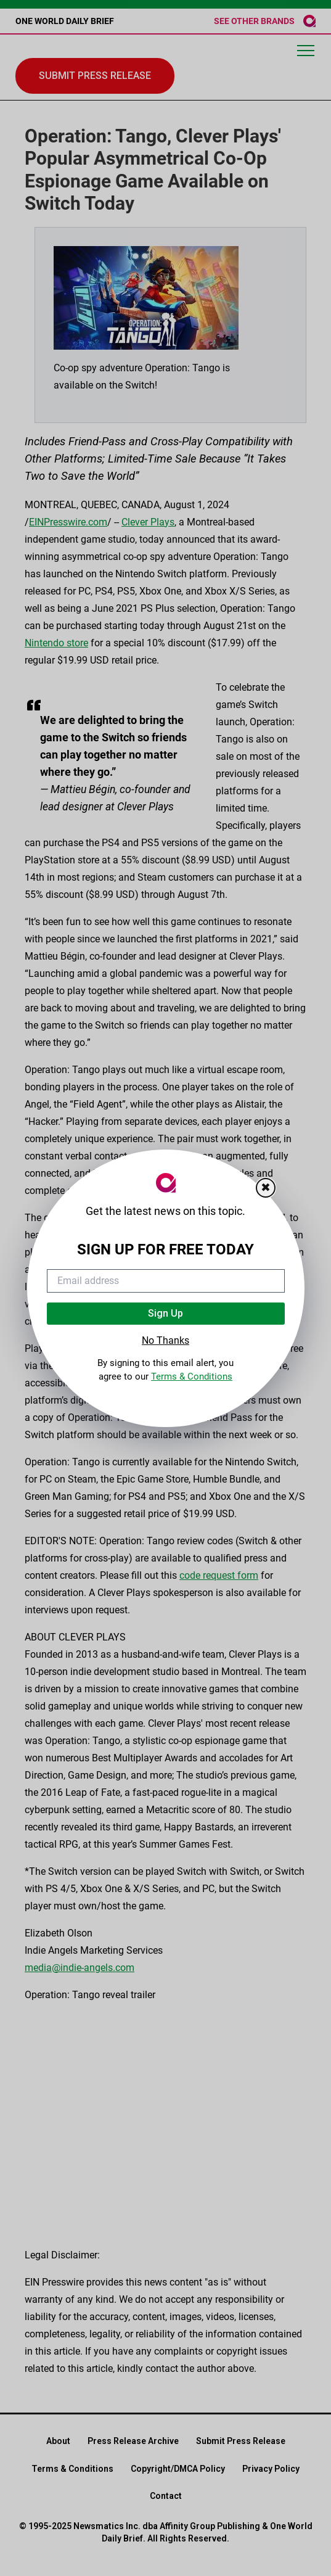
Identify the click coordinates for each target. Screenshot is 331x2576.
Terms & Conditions (191, 1376)
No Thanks (165, 1340)
